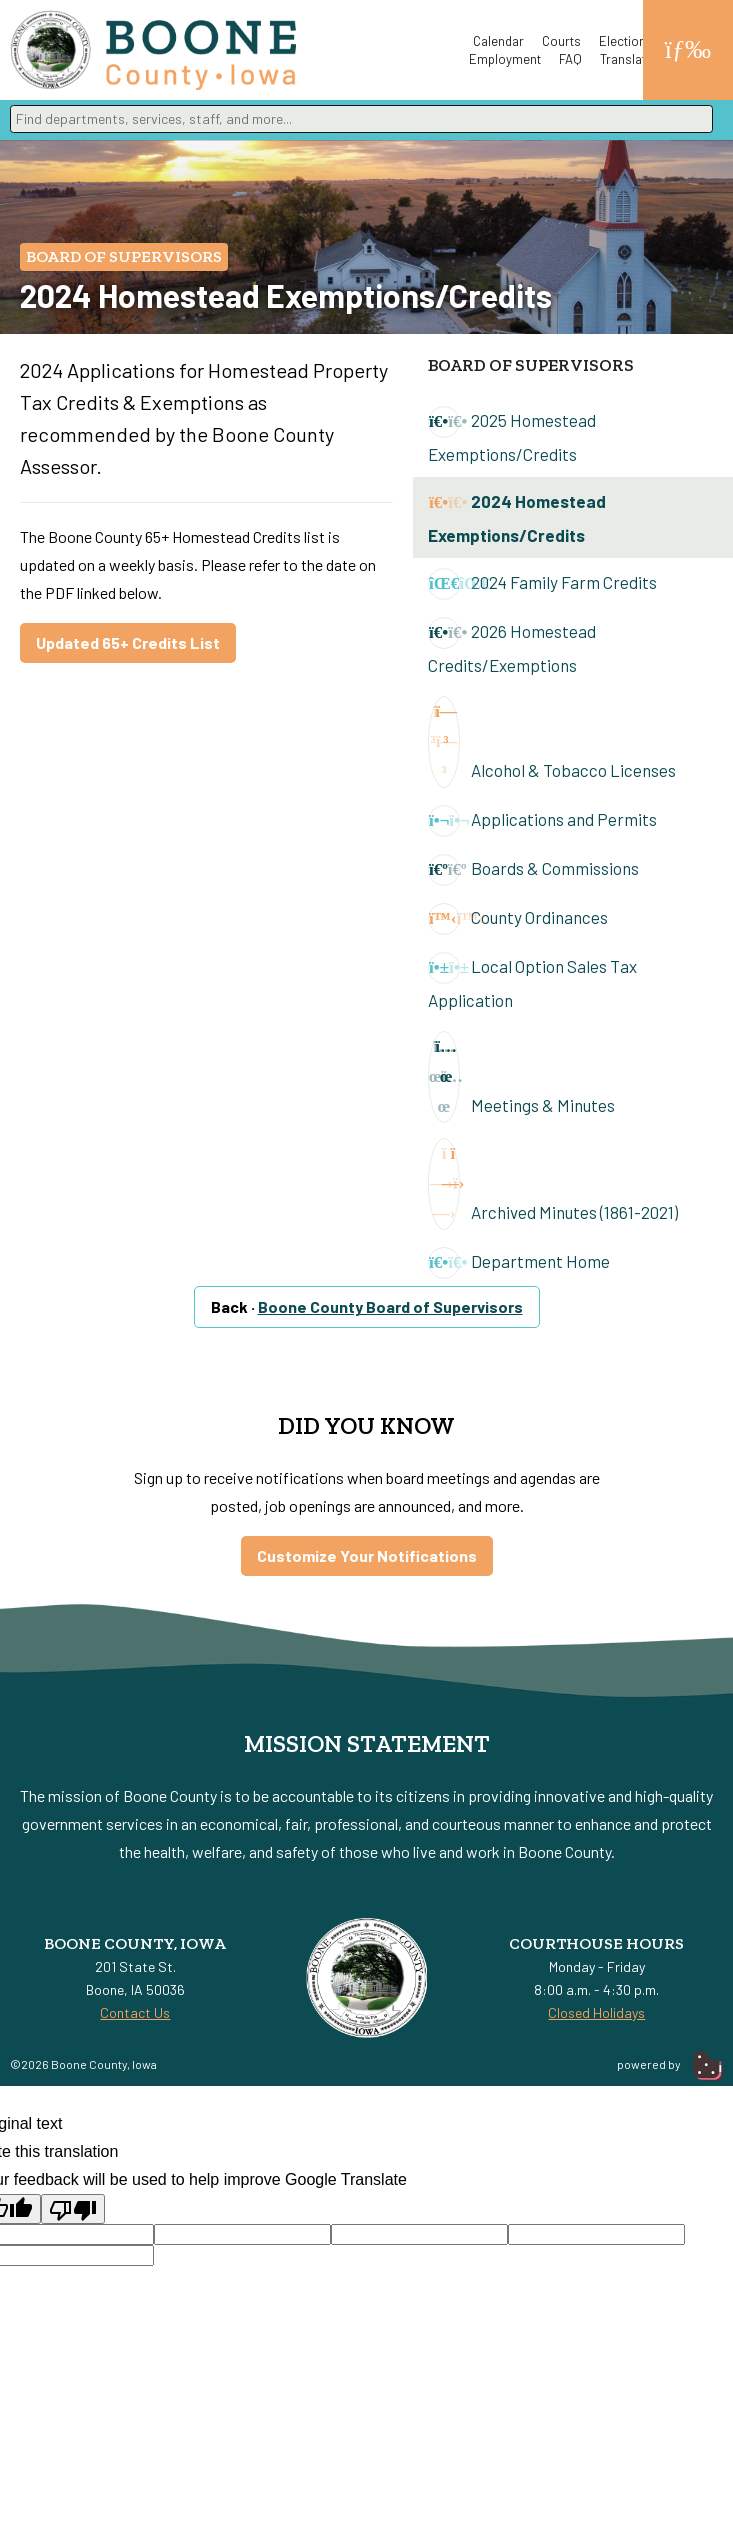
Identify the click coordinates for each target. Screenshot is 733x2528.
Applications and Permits (542, 821)
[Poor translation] (73, 2209)
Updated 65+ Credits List (128, 642)
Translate (626, 59)
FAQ (570, 59)
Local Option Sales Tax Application (532, 981)
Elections (626, 41)
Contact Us (135, 2012)
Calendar (498, 41)
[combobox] (361, 119)
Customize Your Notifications (367, 1555)
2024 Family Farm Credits (542, 584)
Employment (505, 59)
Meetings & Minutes (521, 1077)
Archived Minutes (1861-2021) (553, 1184)
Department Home (519, 1263)
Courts (561, 41)
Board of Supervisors (124, 256)
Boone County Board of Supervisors (390, 1306)
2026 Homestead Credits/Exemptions (512, 646)
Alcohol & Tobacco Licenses (552, 742)
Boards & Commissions (533, 870)
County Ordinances (518, 919)
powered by (670, 2064)
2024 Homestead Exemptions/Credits (517, 516)
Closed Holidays (596, 2012)
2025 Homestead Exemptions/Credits (512, 435)
